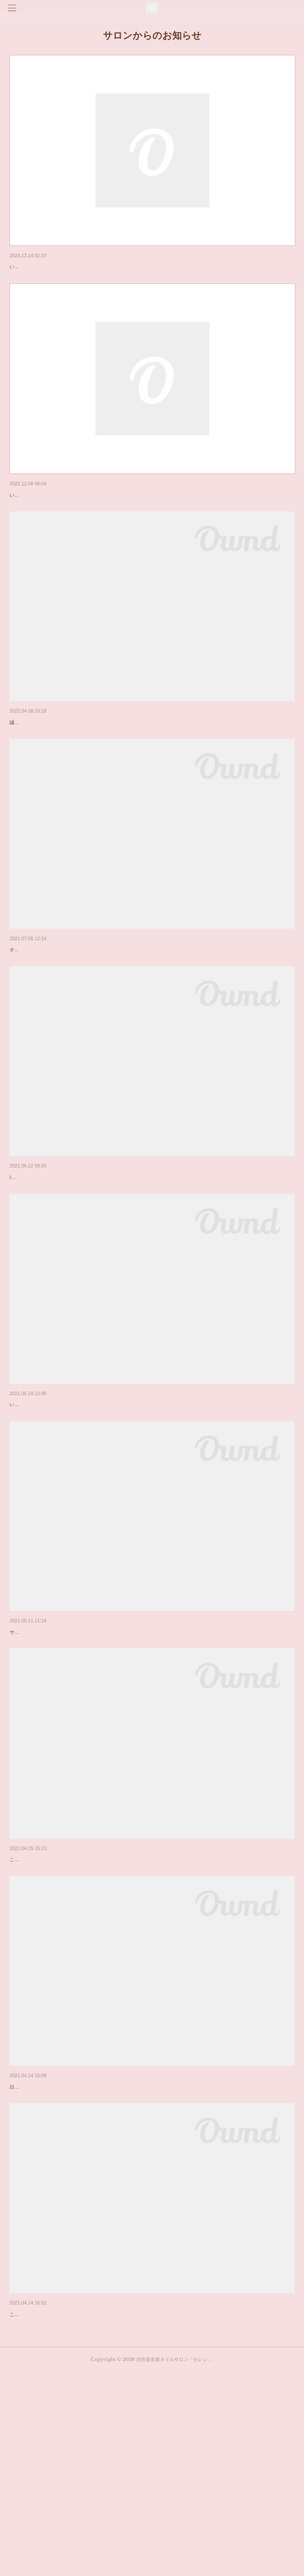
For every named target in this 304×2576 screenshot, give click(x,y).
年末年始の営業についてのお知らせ (54, 267)
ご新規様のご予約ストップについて (54, 763)
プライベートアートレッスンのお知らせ (59, 1259)
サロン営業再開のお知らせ (43, 1755)
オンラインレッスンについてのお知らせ (59, 1507)
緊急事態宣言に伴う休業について (51, 2003)
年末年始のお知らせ (34, 515)
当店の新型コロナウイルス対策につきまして (65, 2251)
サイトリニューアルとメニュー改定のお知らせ (68, 2498)
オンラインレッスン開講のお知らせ (54, 1011)
